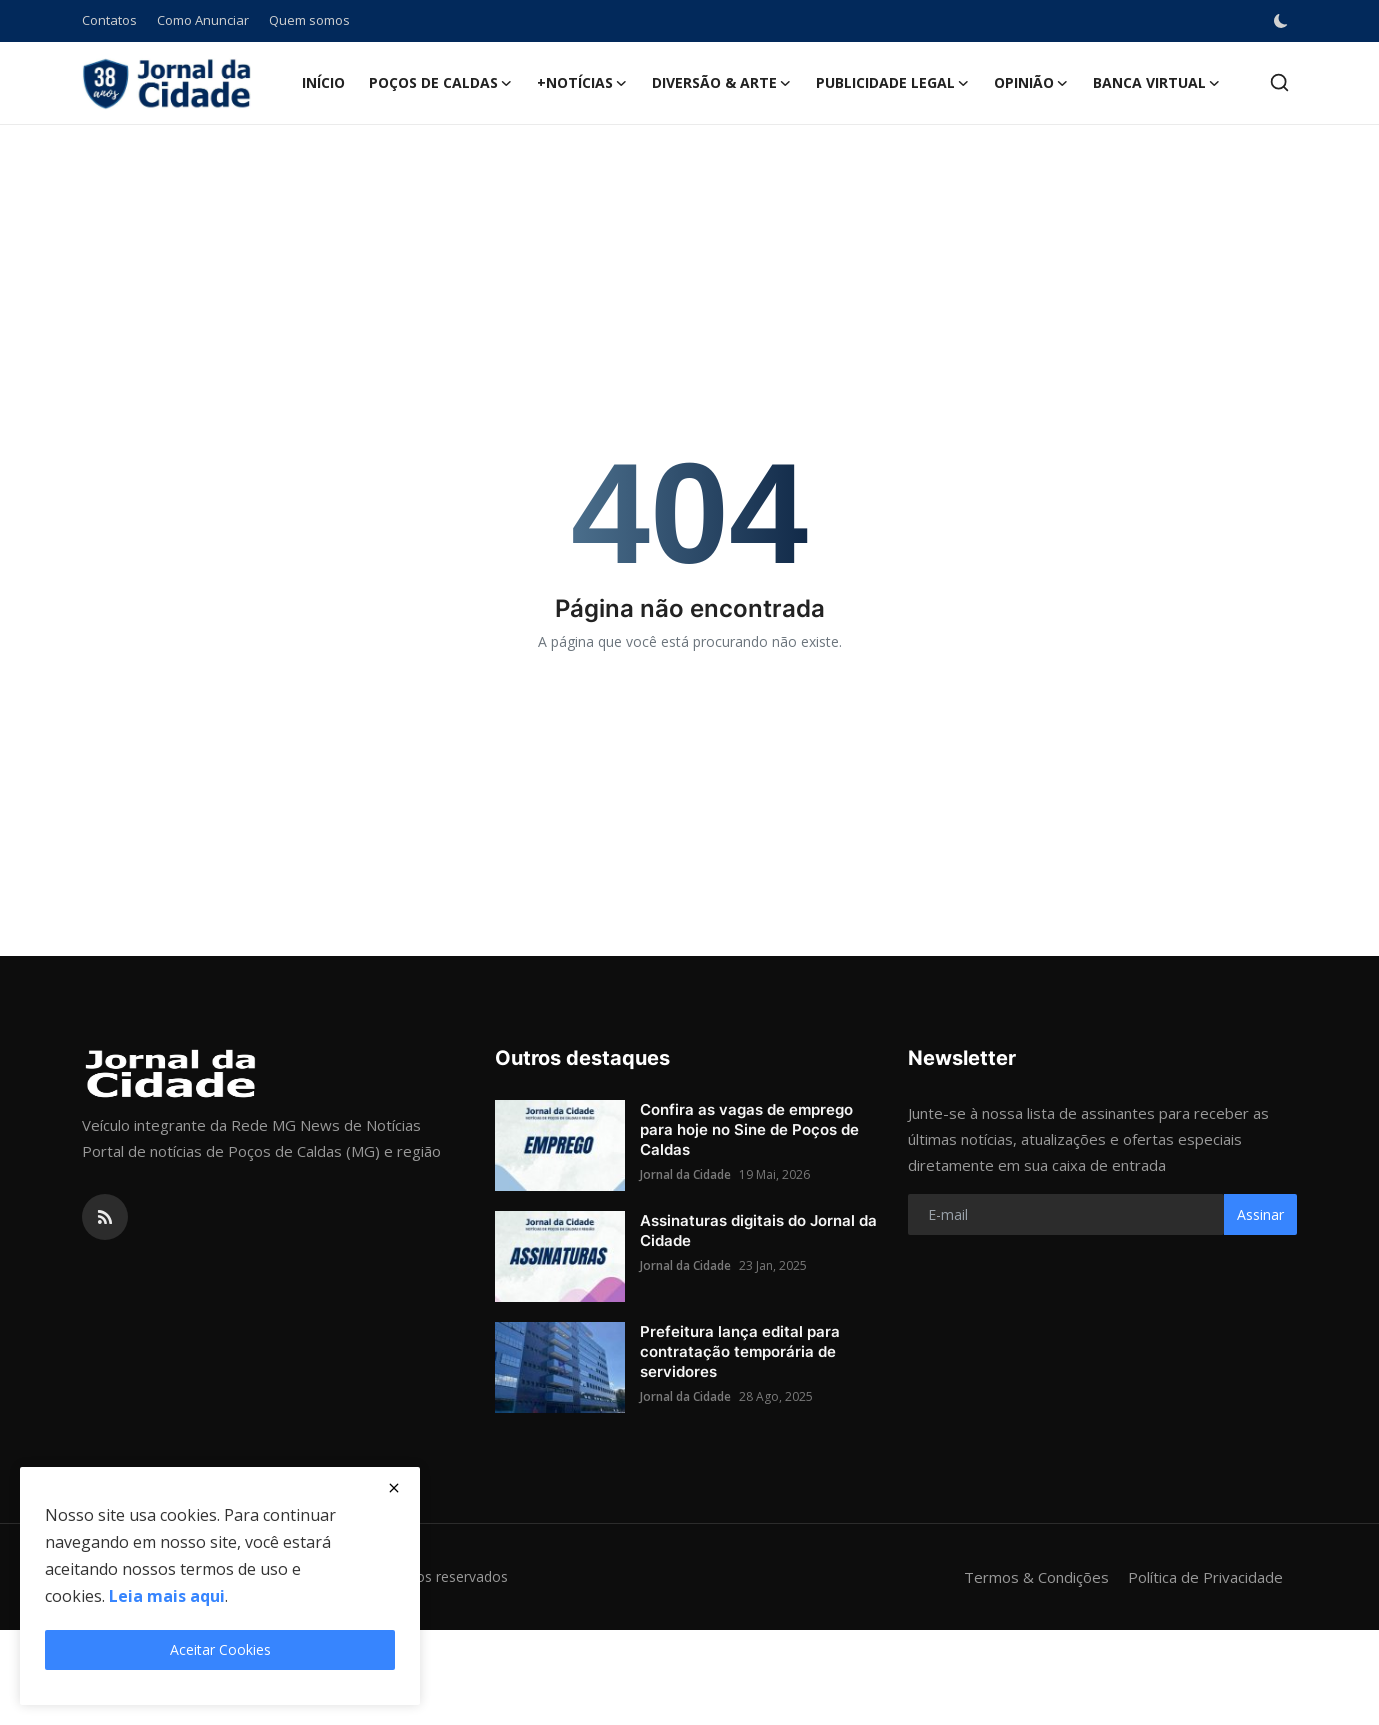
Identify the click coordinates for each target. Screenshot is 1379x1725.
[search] (1279, 82)
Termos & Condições (1036, 1577)
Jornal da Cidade (685, 1174)
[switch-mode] (1283, 21)
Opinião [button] (1031, 83)
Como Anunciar (203, 20)
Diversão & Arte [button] (722, 83)
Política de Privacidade (1205, 1577)
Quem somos (309, 20)
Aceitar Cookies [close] (220, 1649)
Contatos (109, 20)
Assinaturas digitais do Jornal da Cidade (758, 1230)
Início (323, 82)
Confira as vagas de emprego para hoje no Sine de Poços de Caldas (749, 1129)
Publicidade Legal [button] (893, 83)
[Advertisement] (690, 190)
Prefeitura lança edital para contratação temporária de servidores (740, 1351)
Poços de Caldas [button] (441, 83)
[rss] (105, 1217)
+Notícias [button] (582, 83)
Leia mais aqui (167, 1596)
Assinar (1260, 1214)
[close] (394, 1488)
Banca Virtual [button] (1157, 83)
